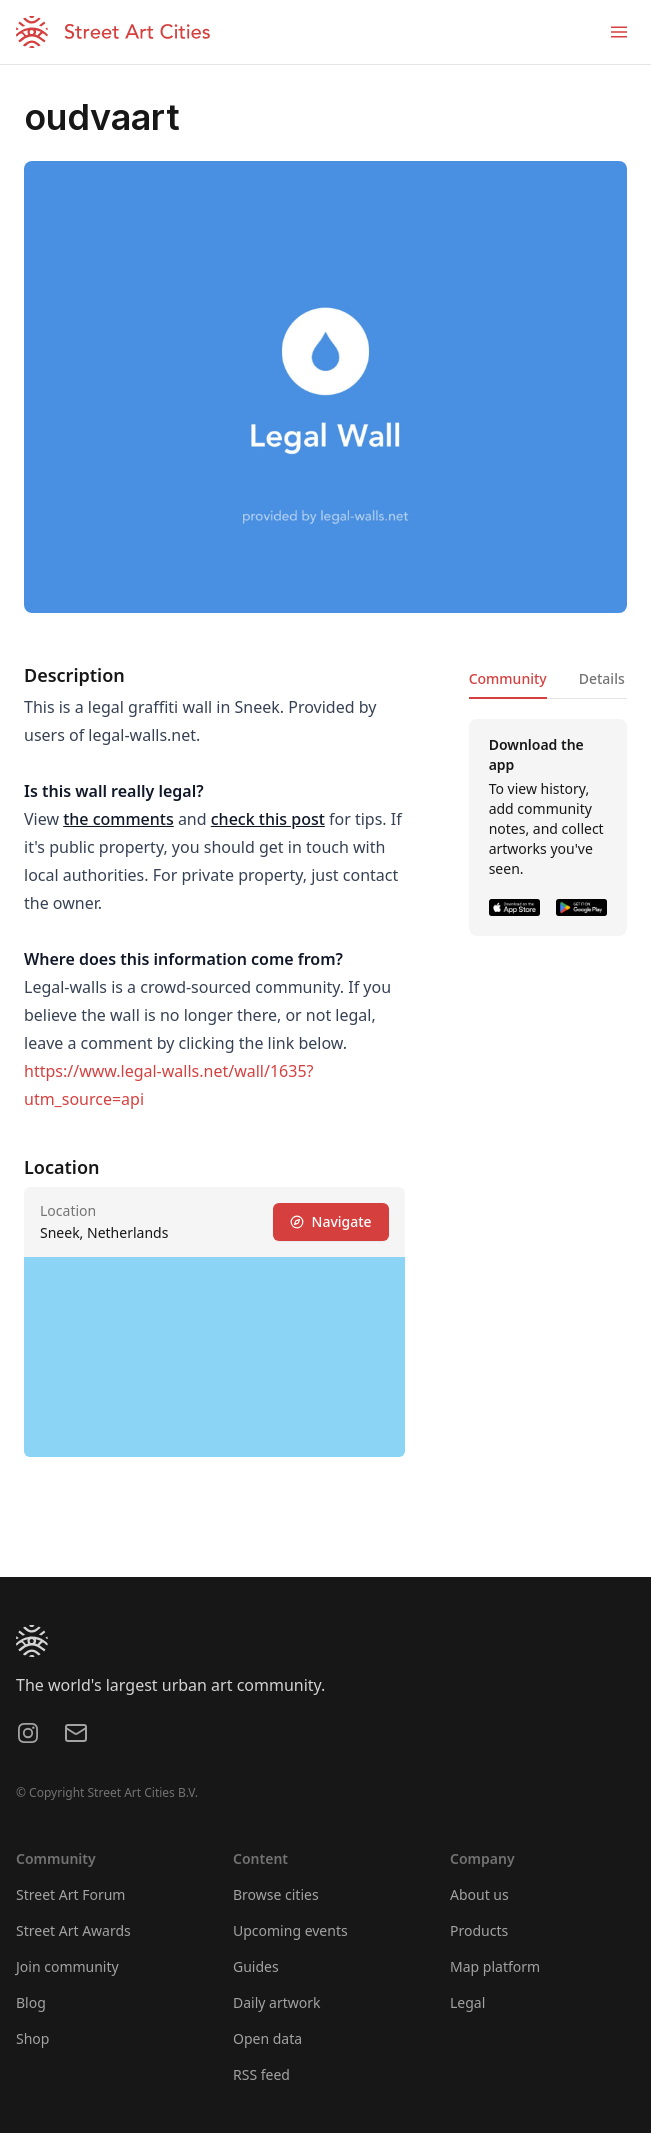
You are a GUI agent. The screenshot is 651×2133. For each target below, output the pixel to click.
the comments (118, 819)
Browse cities (276, 1894)
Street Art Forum (70, 1894)
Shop (32, 2038)
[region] (214, 1357)
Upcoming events (290, 1930)
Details (602, 678)
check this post (268, 819)
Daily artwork (277, 2002)
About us (479, 1894)
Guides (256, 1966)
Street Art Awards (73, 1930)
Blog (31, 2002)
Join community (67, 1966)
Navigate (331, 1221)
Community (508, 678)
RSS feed (261, 2074)
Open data (267, 2038)
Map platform (495, 1966)
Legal (467, 2002)
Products (479, 1930)
